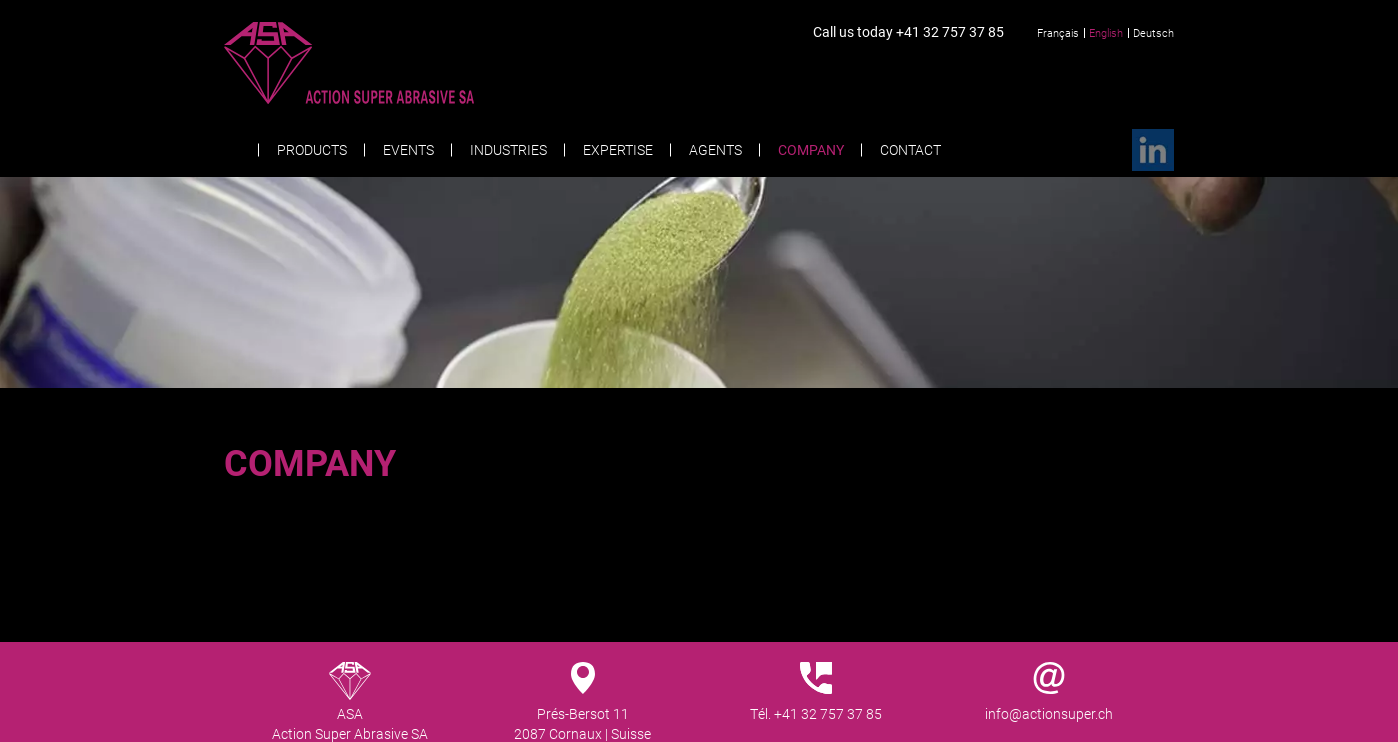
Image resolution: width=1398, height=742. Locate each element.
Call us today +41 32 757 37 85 (908, 31)
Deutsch (1153, 32)
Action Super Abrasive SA (388, 63)
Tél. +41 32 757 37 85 (816, 713)
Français (1058, 32)
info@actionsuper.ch (1049, 713)
